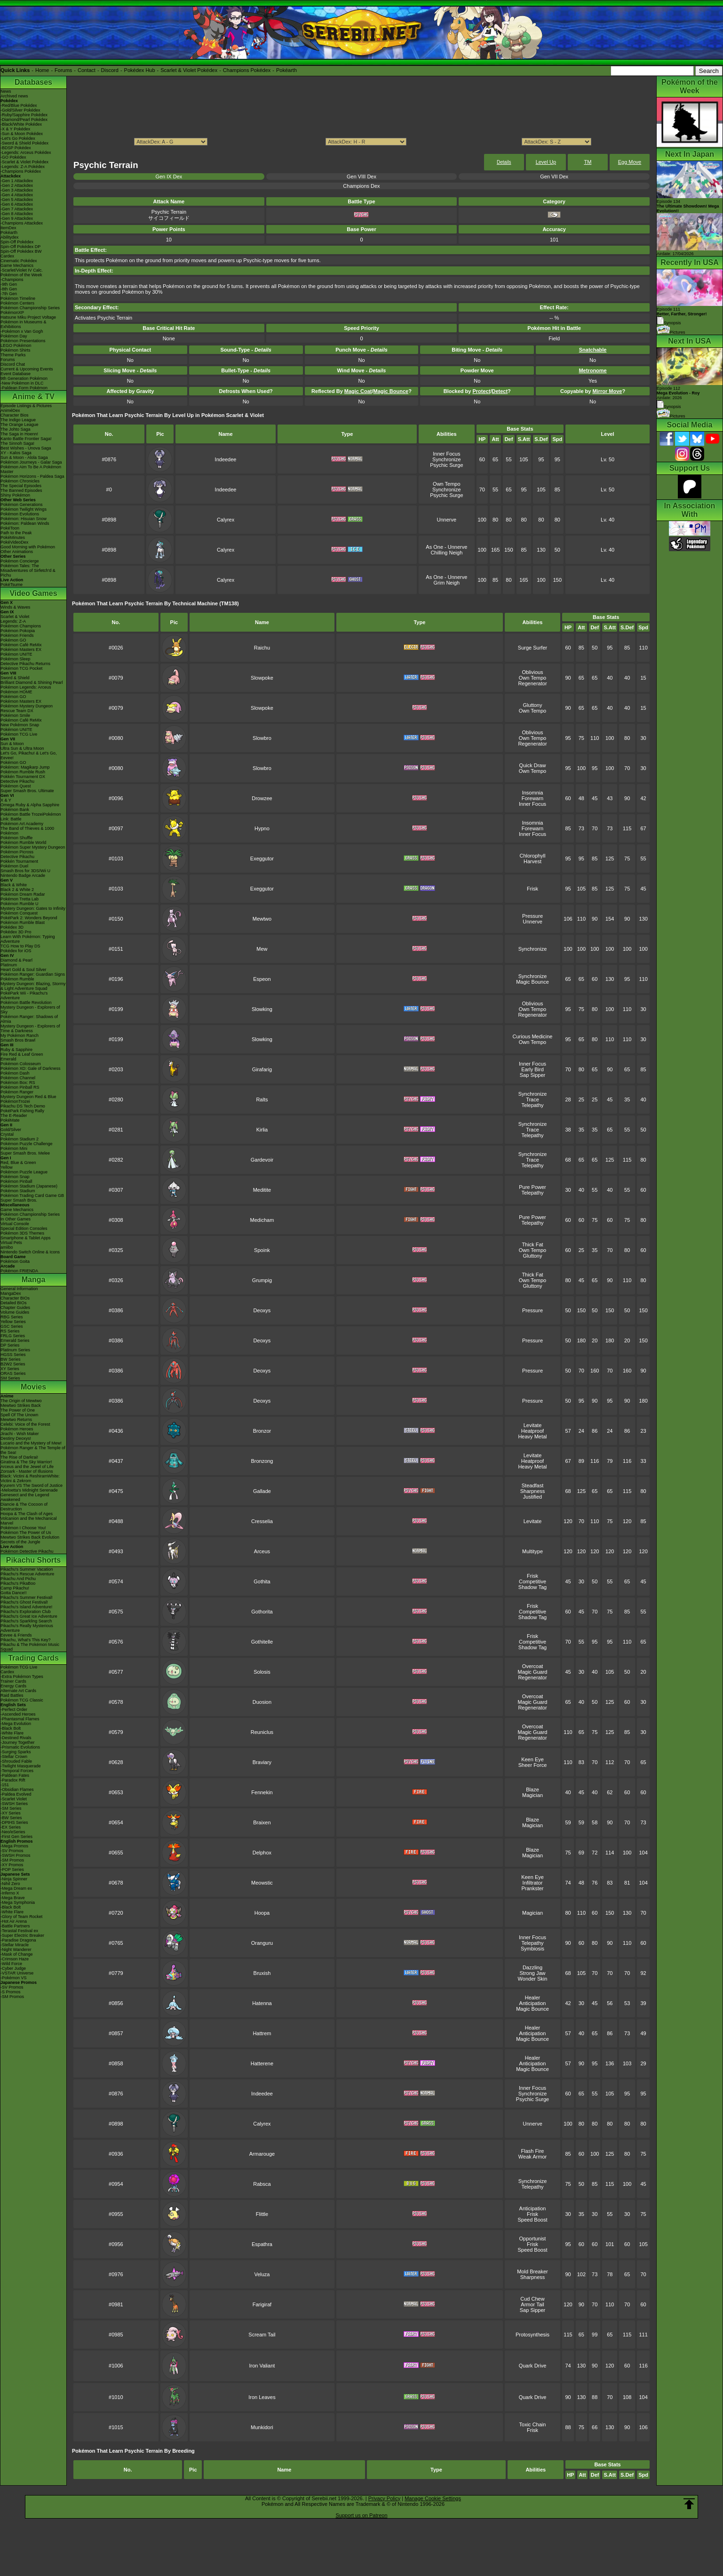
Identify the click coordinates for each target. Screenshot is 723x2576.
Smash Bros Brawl (17, 1040)
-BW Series (11, 1817)
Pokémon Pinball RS (20, 1087)
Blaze (532, 1789)
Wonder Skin (533, 1979)
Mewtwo (262, 919)
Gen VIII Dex (361, 176)
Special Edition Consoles (24, 1228)
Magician (532, 1795)
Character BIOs (15, 1298)
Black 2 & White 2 (17, 889)
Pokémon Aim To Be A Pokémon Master (30, 469)
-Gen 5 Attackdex (16, 199)
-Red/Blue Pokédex (18, 105)
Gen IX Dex (168, 176)
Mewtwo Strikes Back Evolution (29, 1537)
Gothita (262, 1581)
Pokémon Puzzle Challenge (26, 1143)
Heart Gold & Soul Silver (23, 969)
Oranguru (262, 1943)
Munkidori (262, 2427)
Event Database (15, 373)
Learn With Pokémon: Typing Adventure (27, 939)
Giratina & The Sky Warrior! (26, 1462)
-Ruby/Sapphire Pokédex (24, 114)
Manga (34, 1280)
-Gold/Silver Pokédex (20, 110)
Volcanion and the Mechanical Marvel (28, 1520)
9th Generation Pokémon (24, 378)
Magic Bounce (532, 982)
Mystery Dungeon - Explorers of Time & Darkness (30, 1028)
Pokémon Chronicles (20, 481)
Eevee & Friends (16, 1635)
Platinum (8, 965)
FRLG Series (12, 1335)
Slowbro (262, 738)
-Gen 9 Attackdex (16, 218)
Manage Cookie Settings (433, 2498)
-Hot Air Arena (13, 1921)
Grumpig (262, 1280)
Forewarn (532, 798)
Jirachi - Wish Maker (19, 1433)
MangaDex (10, 1293)
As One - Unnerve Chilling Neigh (446, 549)
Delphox (262, 1852)
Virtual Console (14, 1223)
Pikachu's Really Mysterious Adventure (26, 1628)
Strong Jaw (532, 1973)
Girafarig (262, 1069)
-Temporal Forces (16, 1770)
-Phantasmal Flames (20, 1719)
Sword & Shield (15, 677)
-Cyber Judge (13, 1968)
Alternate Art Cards (18, 1690)
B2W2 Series (12, 1364)
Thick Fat (532, 1244)
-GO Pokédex (13, 157)
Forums (63, 70)
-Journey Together (17, 1742)
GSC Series (11, 1326)
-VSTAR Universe (16, 1973)
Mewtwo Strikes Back (20, 1405)
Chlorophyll (532, 856)
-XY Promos (11, 1864)
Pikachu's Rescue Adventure (27, 1574)
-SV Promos (12, 1850)
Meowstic (262, 1883)
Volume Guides (14, 1312)
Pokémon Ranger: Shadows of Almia (29, 1019)
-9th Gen (8, 284)
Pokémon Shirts (15, 350)
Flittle (262, 2214)
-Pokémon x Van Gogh (21, 331)
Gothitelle (262, 1642)
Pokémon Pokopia (17, 630)
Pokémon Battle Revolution (26, 1002)
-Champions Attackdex (21, 223)
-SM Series (11, 1808)
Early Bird (532, 1069)
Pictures (671, 332)
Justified (532, 1497)
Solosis (262, 1672)
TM (587, 162)
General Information (19, 1288)
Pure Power (532, 1187)
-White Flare (12, 1733)
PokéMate (10, 1120)
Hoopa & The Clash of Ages (26, 1513)
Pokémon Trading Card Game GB (32, 1195)
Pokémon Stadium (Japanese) (28, 1186)
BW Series (10, 1359)
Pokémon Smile (15, 715)
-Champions (12, 279)
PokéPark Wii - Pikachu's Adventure (24, 995)
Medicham (262, 1220)
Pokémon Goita (15, 1261)
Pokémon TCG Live (18, 734)
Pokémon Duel (14, 866)
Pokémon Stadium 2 (19, 1139)
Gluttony (532, 705)
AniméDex (10, 410)
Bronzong (262, 1461)
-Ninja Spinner (13, 1879)
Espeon (261, 979)
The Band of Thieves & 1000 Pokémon (27, 830)
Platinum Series (15, 1350)
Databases (33, 82)
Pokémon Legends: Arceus (25, 687)
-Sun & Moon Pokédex (21, 133)
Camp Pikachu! (14, 1588)
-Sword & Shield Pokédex (24, 143)
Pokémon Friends (17, 635)
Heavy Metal (532, 1436)
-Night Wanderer (16, 1949)
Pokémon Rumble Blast (22, 922)
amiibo (6, 1247)
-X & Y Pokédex (15, 129)
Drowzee (262, 798)
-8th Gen (8, 289)
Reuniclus (262, 1732)
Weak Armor (532, 2156)
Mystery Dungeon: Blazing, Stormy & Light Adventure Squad (33, 986)
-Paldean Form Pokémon (24, 387)
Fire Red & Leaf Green (21, 1054)
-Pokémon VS (13, 1977)
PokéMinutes (12, 537)
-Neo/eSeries (12, 1832)
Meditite (262, 1190)
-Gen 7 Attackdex (16, 209)
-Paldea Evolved (16, 1794)
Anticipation (532, 2003)
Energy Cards (13, 1686)
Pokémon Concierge (19, 561)
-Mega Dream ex (16, 1888)
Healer (532, 1997)
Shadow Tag (532, 1587)
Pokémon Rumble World (23, 842)
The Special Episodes (20, 485)
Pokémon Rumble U (19, 903)
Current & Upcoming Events (26, 369)
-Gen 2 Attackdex (16, 185)
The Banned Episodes (21, 490)
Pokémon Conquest (19, 913)
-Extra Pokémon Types (21, 1676)
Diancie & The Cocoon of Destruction (24, 1506)
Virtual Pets (11, 1242)
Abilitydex (9, 237)
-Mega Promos (14, 1846)
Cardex (7, 256)
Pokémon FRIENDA (19, 1270)
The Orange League (19, 424)
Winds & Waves (15, 607)
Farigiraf (262, 2304)
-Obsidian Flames (17, 1789)
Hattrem (262, 2033)
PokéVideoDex (14, 542)
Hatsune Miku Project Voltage (28, 317)
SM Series (10, 1378)
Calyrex (225, 519)
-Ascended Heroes (18, 1714)
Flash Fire (532, 2151)
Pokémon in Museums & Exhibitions (23, 324)
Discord (110, 70)
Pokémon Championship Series (30, 307)
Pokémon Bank (14, 809)
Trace (532, 1099)
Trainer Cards (13, 1681)
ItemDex (8, 227)
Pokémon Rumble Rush (22, 772)
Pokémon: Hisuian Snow (23, 518)
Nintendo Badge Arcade (22, 875)
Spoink (262, 1250)
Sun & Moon (12, 743)
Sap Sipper (532, 1075)
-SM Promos (12, 1860)
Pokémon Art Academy (21, 823)
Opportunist (532, 2238)
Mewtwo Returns (16, 1419)
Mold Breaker (532, 2271)
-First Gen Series (16, 1836)
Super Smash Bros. (18, 1200)
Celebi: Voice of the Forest (25, 1424)
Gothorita (261, 1611)
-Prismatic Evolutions (20, 1747)
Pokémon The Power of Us (25, 1532)
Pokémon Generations (21, 504)
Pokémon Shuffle (16, 837)
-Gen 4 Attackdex (16, 195)
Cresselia (262, 1521)
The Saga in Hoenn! (19, 434)
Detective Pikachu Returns (25, 663)
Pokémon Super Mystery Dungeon (32, 847)
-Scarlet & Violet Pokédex (24, 162)
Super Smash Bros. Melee (25, 1153)
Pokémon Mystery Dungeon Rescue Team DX (26, 708)
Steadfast (532, 1485)
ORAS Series (13, 1373)
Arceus (262, 1551)
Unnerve (447, 519)
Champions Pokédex (247, 70)
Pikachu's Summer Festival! (26, 1597)
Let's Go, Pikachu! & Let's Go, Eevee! (28, 755)
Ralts (262, 1099)
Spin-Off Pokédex (16, 242)
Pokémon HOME (16, 692)
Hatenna (262, 2003)
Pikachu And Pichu (18, 1578)
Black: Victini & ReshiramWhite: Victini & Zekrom (30, 1478)
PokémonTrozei (15, 1101)
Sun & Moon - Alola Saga (24, 457)
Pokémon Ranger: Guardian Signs (32, 974)
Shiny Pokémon (15, 495)
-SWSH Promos (15, 1855)
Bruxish (262, 1973)
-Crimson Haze (14, 1959)
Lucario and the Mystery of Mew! (31, 1443)
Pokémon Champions (20, 626)
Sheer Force (532, 1765)
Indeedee (226, 459)
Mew (261, 949)
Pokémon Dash (15, 1073)
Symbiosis (532, 1948)
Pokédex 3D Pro (16, 932)
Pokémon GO (13, 640)
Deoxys (262, 1310)
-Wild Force (11, 1963)
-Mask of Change (16, 1954)
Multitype (532, 1551)
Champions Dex (361, 186)
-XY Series (10, 1813)
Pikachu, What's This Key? (25, 1639)
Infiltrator (533, 1883)
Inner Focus (446, 454)
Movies (33, 1387)
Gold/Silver (10, 1129)
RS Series (10, 1331)
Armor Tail (532, 2304)
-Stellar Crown (13, 1756)
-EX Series (10, 1827)
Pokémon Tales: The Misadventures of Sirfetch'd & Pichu (28, 570)
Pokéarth (286, 70)
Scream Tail (261, 2334)
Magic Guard (533, 1672)
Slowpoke (262, 678)
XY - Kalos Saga (16, 452)
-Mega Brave (12, 1897)
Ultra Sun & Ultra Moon (22, 748)
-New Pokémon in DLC (22, 383)
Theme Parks (13, 355)
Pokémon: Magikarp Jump (25, 767)
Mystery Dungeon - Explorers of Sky (30, 1009)
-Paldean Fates (14, 1775)
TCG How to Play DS (20, 946)
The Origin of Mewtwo (21, 1400)
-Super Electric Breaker (22, 1935)
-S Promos (10, 1992)
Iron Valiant (262, 2365)
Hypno (262, 828)
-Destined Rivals (16, 1737)
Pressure (532, 916)
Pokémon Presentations (23, 340)
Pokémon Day (13, 336)
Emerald (8, 1059)
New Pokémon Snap (19, 724)
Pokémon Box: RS (17, 1082)
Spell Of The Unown (19, 1414)
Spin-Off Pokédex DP (20, 246)
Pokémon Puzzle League (24, 1172)
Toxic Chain (532, 2424)
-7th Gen (8, 293)
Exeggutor (262, 858)
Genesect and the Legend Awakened (24, 1497)
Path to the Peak (16, 532)
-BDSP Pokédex (15, 147)
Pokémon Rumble (17, 979)
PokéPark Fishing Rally (22, 1110)
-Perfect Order (13, 1709)
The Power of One (17, 1410)
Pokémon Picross (16, 852)
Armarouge (262, 2154)
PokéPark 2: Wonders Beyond (28, 917)
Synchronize (446, 459)
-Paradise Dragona (18, 1940)
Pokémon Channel (17, 1077)
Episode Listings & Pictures (26, 405)
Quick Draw (532, 765)
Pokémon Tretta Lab (19, 899)
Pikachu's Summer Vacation (26, 1569)
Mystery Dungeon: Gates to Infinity (32, 908)
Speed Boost (533, 2220)
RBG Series (11, 1317)
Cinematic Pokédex (18, 260)
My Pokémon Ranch (19, 1035)
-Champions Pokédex (20, 171)
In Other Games (15, 1219)
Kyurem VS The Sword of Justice (31, 1485)
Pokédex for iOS (16, 950)
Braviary (262, 1762)
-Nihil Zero (10, 1883)
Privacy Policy (384, 2498)
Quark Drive (533, 2365)
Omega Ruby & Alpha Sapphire (29, 804)
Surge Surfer (532, 647)
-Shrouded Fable (16, 1761)
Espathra (262, 2244)
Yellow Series (13, 1321)
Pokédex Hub (139, 70)
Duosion (262, 1702)
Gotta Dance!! (13, 1592)
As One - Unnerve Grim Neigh (446, 580)
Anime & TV (33, 397)
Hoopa (262, 1913)
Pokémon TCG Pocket (21, 668)
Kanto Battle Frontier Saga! (26, 438)
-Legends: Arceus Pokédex (25, 152)
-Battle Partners (15, 1926)
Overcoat (532, 1666)
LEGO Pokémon (16, 345)
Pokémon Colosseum (20, 1063)
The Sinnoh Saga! (17, 443)
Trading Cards (33, 1658)
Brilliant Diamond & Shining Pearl (31, 682)
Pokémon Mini (13, 1148)
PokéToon (9, 528)
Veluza (262, 2274)
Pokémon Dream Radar (22, 894)
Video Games (33, 593)
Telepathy (532, 1105)
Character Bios (14, 415)
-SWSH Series (14, 1803)
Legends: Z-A (13, 621)
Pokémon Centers (17, 303)
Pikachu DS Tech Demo (22, 1106)
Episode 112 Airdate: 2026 (678, 393)
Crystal (7, 1134)
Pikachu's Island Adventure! (26, 1607)
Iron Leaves (261, 2397)
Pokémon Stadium (17, 1190)
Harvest (532, 861)
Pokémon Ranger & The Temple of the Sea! (32, 1450)
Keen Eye (532, 1759)
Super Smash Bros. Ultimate (27, 790)
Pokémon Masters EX (20, 649)
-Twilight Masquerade (20, 1766)
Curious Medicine (533, 1036)
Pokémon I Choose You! (23, 1527)
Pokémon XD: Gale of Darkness (30, 1068)
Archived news (14, 96)
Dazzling (532, 1967)
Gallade (262, 1491)
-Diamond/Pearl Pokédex (24, 119)
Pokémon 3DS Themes (22, 1233)
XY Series (9, 1368)
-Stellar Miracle (14, 1944)
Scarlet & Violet (14, 616)
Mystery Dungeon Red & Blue (28, 1096)
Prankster (532, 1888)
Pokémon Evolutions (19, 514)
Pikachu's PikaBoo (17, 1583)
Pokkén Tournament (19, 861)
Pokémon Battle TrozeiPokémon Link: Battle (30, 816)
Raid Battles (12, 1695)
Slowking (262, 1009)
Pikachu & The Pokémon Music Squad (29, 1647)
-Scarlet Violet (13, 1799)
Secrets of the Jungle (20, 1542)
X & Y (5, 800)
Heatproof (532, 1431)
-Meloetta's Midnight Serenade (29, 1490)
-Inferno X (9, 1893)
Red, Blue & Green (18, 1162)
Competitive (532, 1581)
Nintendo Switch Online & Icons (30, 1252)
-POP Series (12, 1869)
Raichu (262, 647)
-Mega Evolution (15, 1723)
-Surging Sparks (15, 1751)
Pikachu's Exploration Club (25, 1611)
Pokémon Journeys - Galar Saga (31, 462)
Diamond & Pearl (16, 960)
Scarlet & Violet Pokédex (188, 70)
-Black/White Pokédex (21, 124)
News (5, 91)
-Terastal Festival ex (19, 1930)
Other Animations (16, 551)
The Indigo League (18, 419)
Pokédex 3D (12, 927)
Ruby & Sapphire (16, 1049)
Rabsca (261, 2184)
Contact (86, 70)
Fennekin (261, 1792)
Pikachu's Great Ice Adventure (28, 1616)
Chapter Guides (15, 1307)
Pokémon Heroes (16, 1429)
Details (504, 162)
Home (42, 70)
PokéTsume (11, 584)
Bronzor (262, 1431)
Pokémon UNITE (16, 654)
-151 (4, 1784)
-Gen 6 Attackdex (16, 204)
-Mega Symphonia (17, 1902)
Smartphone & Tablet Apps (25, 1238)
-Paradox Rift (12, 1780)
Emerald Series (15, 1340)
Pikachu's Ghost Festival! (24, 1602)
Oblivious (532, 672)
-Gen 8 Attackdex (16, 213)
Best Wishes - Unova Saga (25, 448)
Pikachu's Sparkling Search (26, 1621)
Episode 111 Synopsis (682, 316)
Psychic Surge (446, 465)
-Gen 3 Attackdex (16, 190)
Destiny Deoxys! (15, 1438)
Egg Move (630, 162)
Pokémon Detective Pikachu (27, 1551)
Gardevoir (262, 1160)
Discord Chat (12, 364)
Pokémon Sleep (15, 659)
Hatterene (262, 2063)
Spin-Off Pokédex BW (20, 251)
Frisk (532, 888)
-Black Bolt (10, 1728)
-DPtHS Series (14, 1822)
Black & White (13, 885)
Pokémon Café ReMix (21, 644)
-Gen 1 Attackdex (16, 180)
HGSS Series (13, 1354)
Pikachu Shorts (33, 1560)
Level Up (546, 162)
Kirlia (262, 1129)
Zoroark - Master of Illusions (26, 1471)
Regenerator (532, 683)
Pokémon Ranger (16, 1092)
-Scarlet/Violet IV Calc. (21, 270)
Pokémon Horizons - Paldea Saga (32, 476)
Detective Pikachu (17, 781)
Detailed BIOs (13, 1302)
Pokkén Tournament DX (22, 776)
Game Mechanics (16, 265)
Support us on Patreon (361, 2515)
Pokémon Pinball (16, 1181)
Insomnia (532, 792)
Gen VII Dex (554, 176)
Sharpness (532, 1491)
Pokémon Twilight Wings (23, 509)
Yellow (6, 1167)
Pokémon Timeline (17, 298)
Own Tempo (447, 484)
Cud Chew (532, 2299)
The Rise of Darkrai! (19, 1457)
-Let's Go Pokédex (17, 138)
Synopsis (669, 406)
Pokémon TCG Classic (21, 1700)
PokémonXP (12, 312)
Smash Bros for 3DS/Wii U (25, 870)
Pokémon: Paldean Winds (24, 523)
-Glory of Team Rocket (21, 1916)
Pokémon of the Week (21, 275)
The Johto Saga (15, 429)
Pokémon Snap (15, 1176)
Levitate (533, 1425)
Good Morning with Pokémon (27, 547)
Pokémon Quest (15, 786)
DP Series (9, 1345)
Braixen (261, 1822)
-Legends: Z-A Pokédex (22, 166)
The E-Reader (13, 1115)
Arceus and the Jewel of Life (27, 1466)
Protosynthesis (532, 2334)
